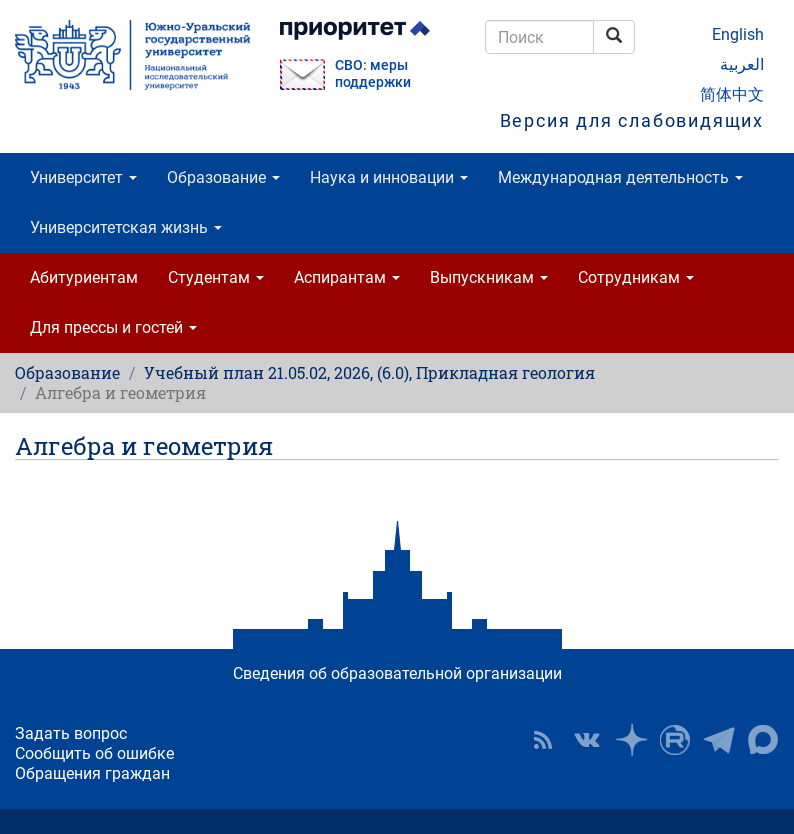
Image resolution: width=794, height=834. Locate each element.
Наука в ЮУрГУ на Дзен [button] (631, 740)
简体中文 (732, 94)
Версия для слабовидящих (632, 120)
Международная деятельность (620, 177)
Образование (223, 177)
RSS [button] (543, 740)
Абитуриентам (84, 277)
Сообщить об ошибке (94, 753)
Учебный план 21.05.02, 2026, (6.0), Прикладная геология (369, 372)
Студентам (216, 277)
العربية (742, 64)
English (738, 34)
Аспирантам (347, 277)
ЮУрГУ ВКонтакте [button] (587, 740)
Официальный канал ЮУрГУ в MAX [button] (763, 740)
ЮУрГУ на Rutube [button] (675, 740)
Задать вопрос (71, 733)
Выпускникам (489, 277)
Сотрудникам (636, 277)
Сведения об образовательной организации (397, 673)
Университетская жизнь (126, 227)
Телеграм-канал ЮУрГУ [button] (719, 740)
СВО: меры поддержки (373, 74)
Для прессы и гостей (113, 327)
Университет (83, 177)
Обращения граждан (92, 773)
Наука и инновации (389, 177)
